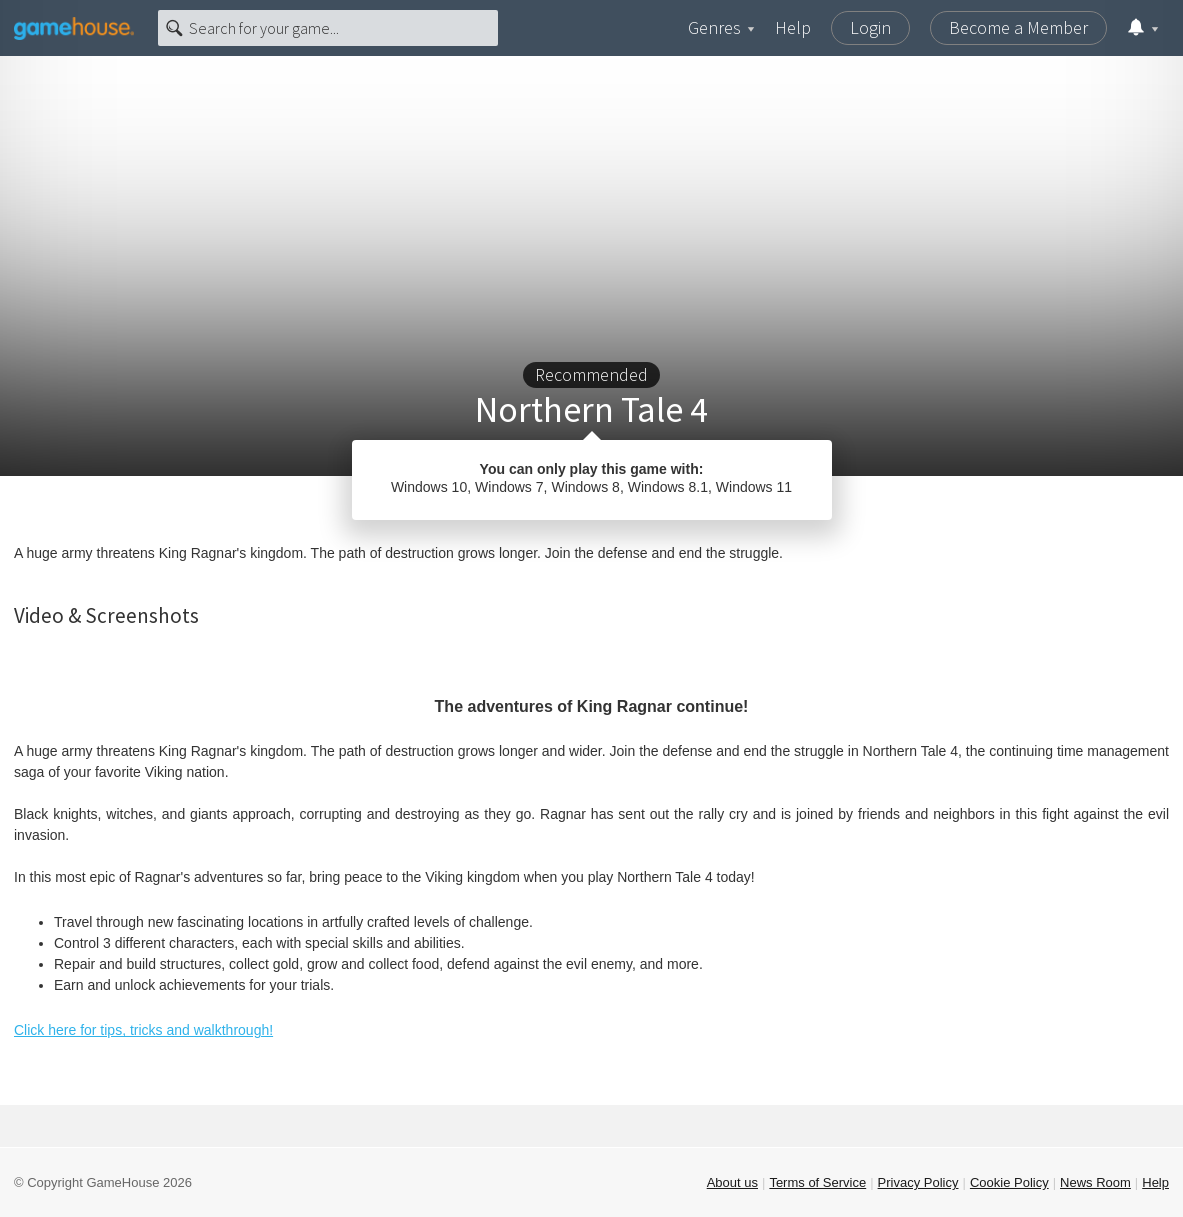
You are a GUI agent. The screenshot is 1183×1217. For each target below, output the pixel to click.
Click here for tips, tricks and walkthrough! (143, 1030)
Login (870, 27)
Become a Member (1018, 27)
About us (732, 1182)
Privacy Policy (918, 1182)
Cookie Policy (1009, 1182)
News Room (1095, 1182)
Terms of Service (817, 1182)
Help (793, 27)
